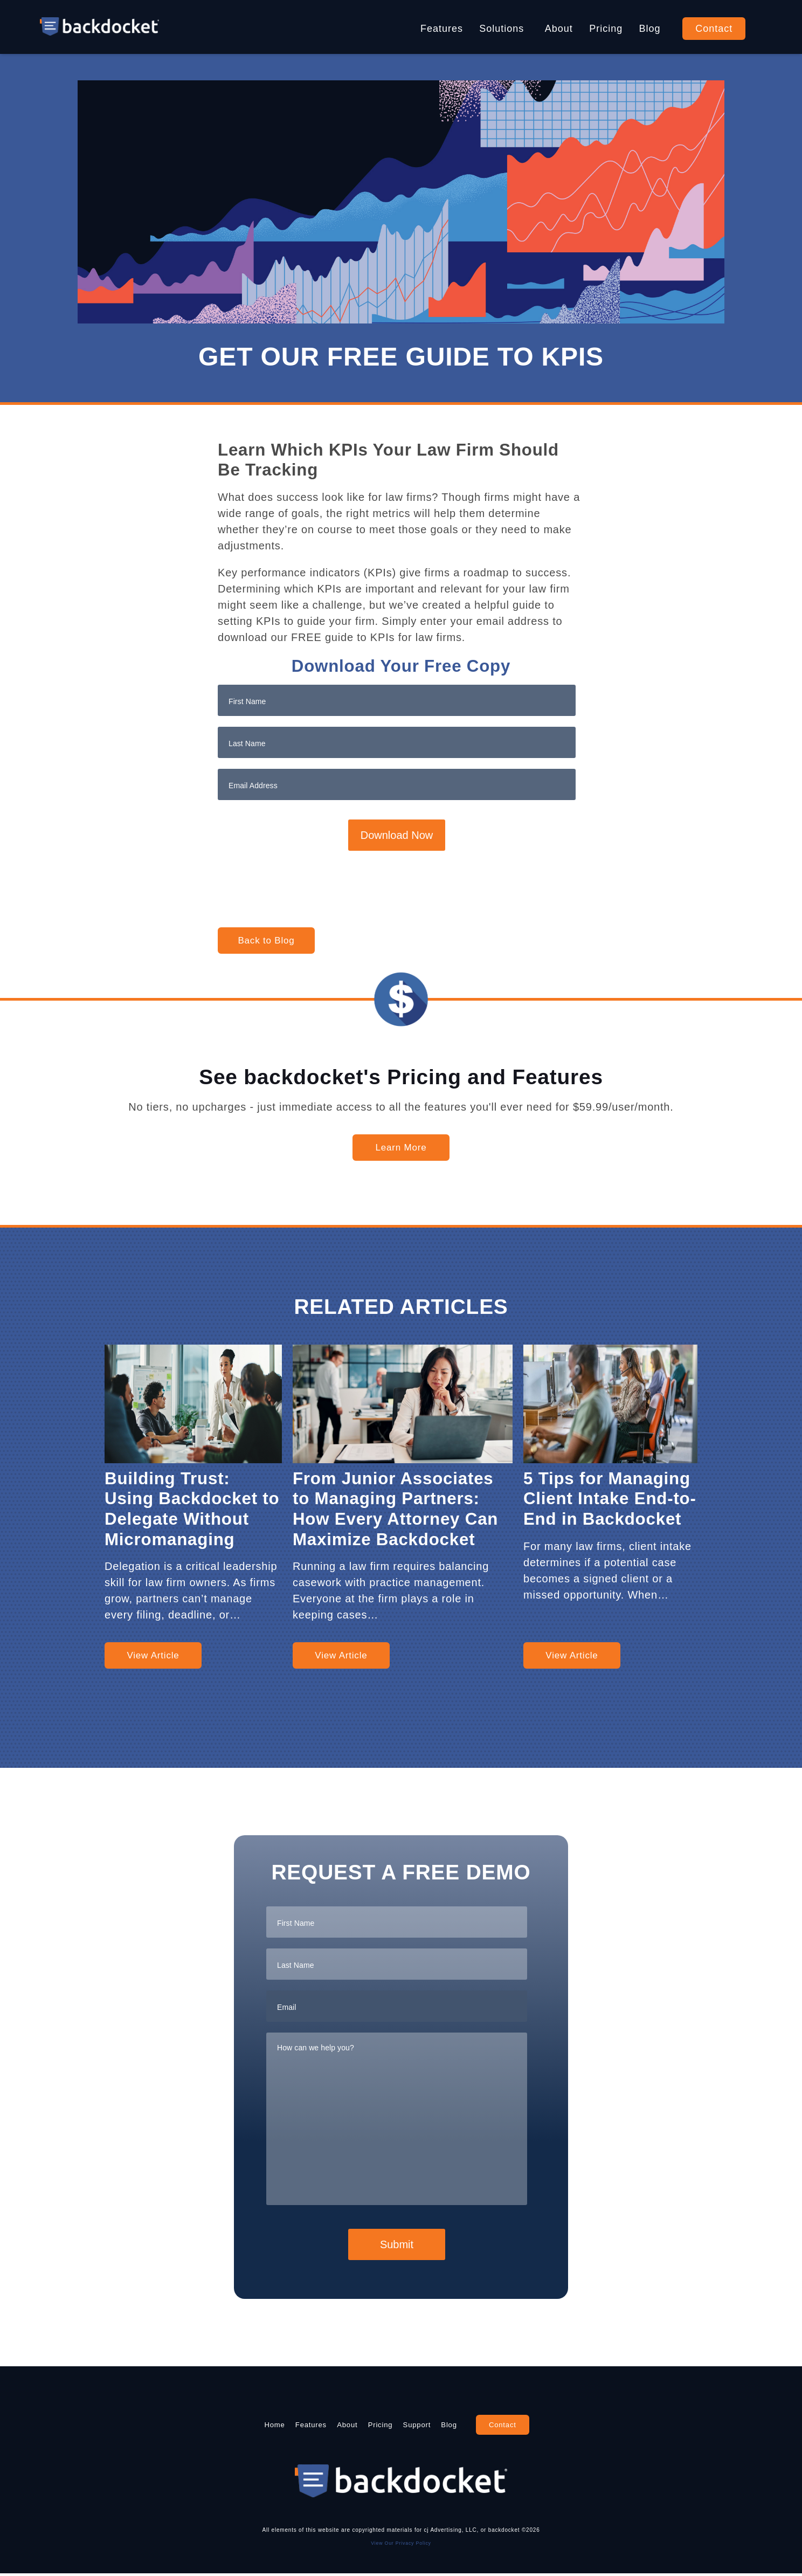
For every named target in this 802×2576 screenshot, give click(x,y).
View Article (153, 1655)
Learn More (401, 1147)
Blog (650, 28)
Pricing (606, 28)
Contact (713, 28)
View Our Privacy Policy (401, 2545)
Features (441, 28)
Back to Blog (266, 940)
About (559, 28)
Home (226, 2425)
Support (441, 2425)
